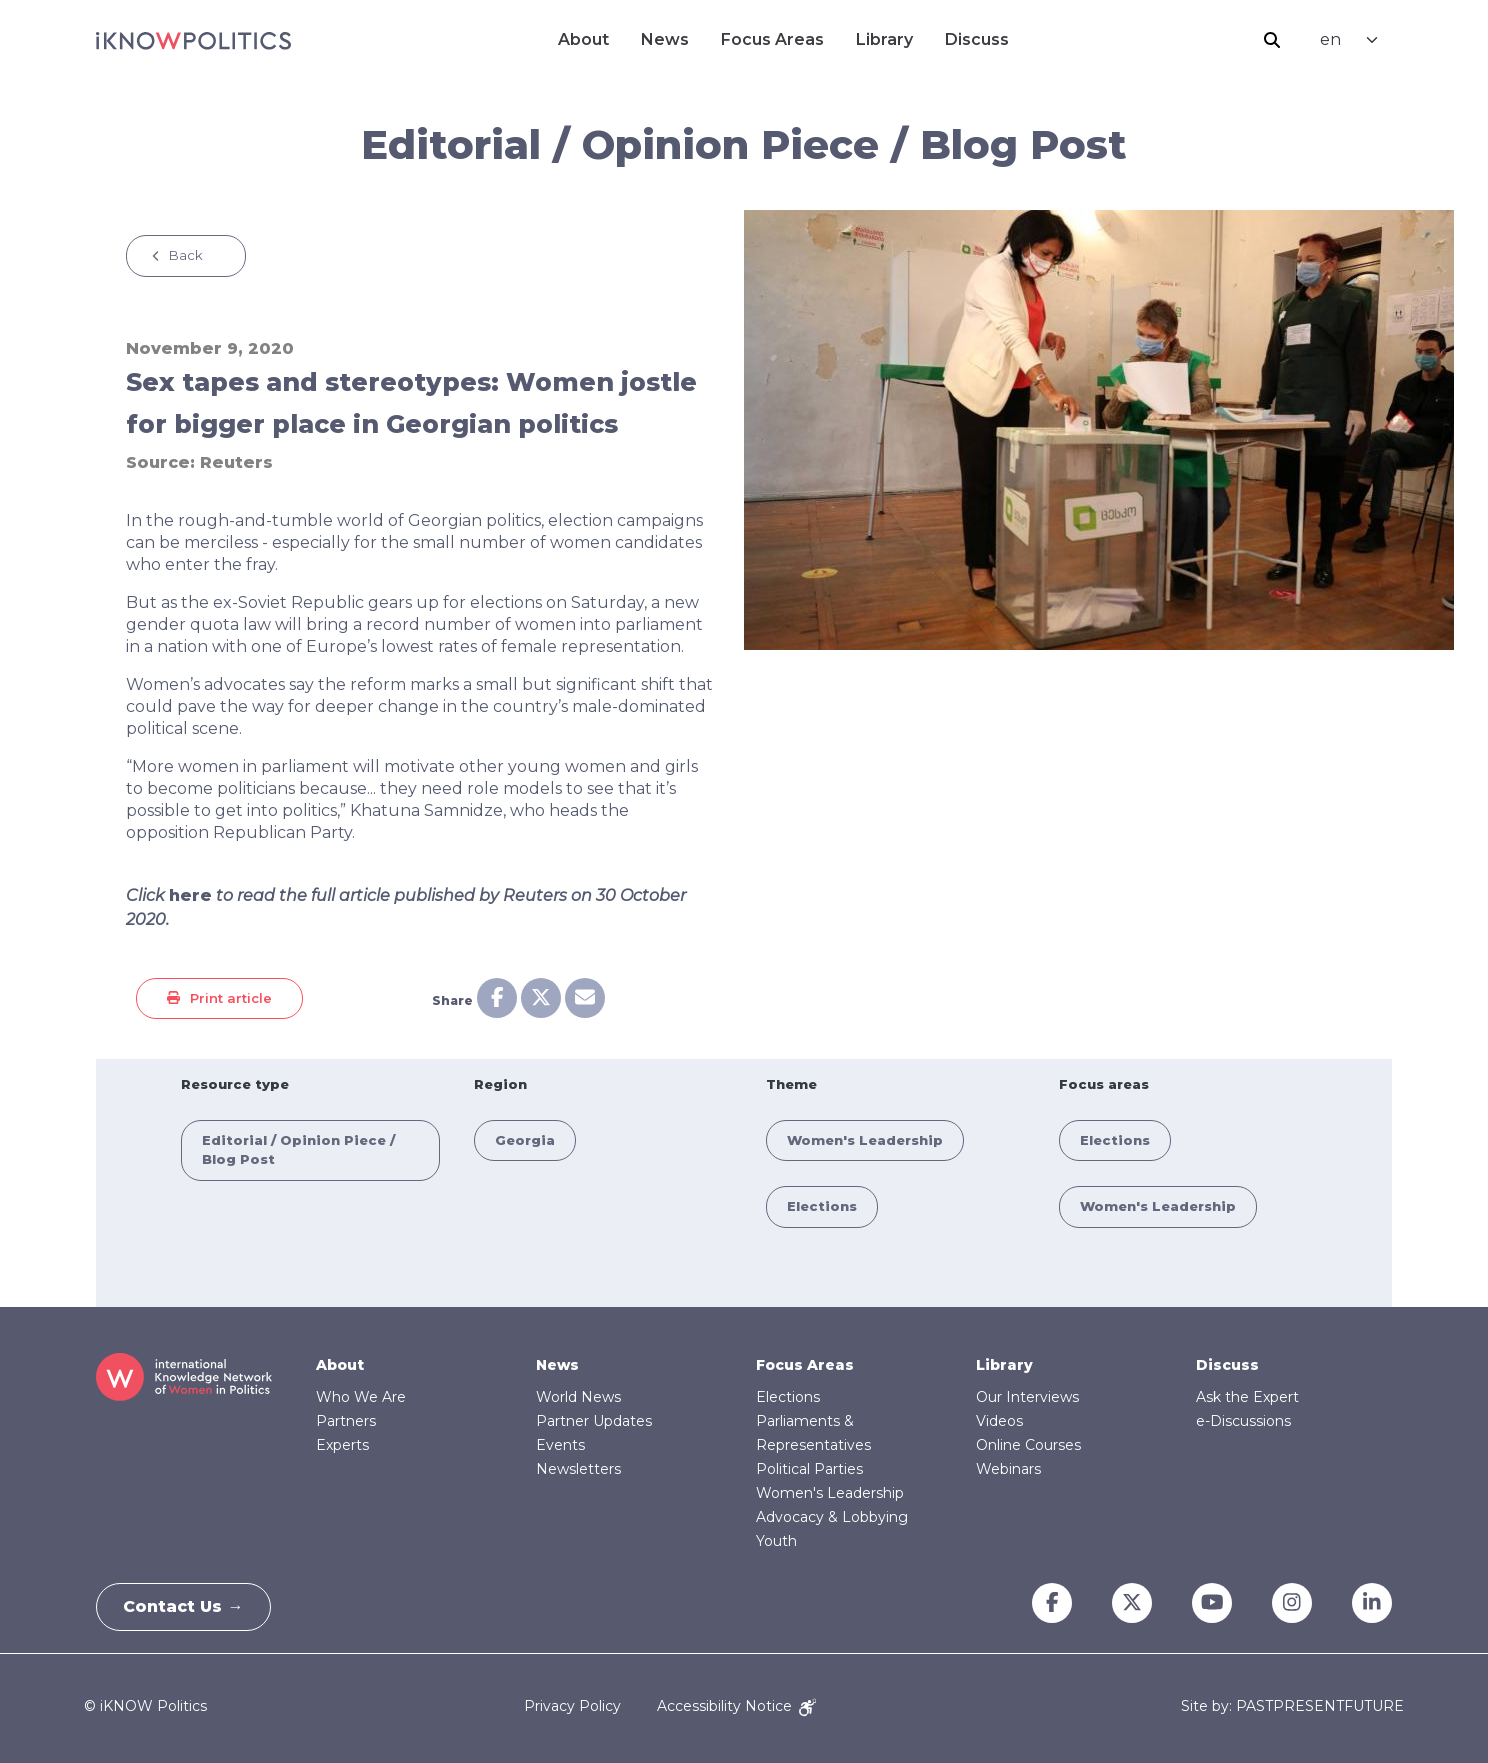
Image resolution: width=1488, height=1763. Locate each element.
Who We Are (361, 1397)
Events (560, 1445)
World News (578, 1397)
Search (1272, 40)
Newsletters (578, 1469)
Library (884, 39)
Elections (822, 1206)
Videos (999, 1421)
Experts (342, 1445)
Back (186, 255)
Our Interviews (1027, 1397)
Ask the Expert (1247, 1397)
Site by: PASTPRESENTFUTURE (1292, 1706)
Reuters (236, 462)
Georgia (525, 1140)
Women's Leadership (865, 1140)
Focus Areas (772, 39)
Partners (346, 1421)
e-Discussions (1243, 1421)
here (190, 895)
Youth (776, 1541)
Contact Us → (187, 1606)
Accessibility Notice (736, 1706)
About (583, 39)
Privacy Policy (572, 1706)
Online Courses (1028, 1445)
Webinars (1008, 1469)
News (665, 39)
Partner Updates (594, 1421)
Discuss (977, 39)
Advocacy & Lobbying (832, 1517)
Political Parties (809, 1469)
